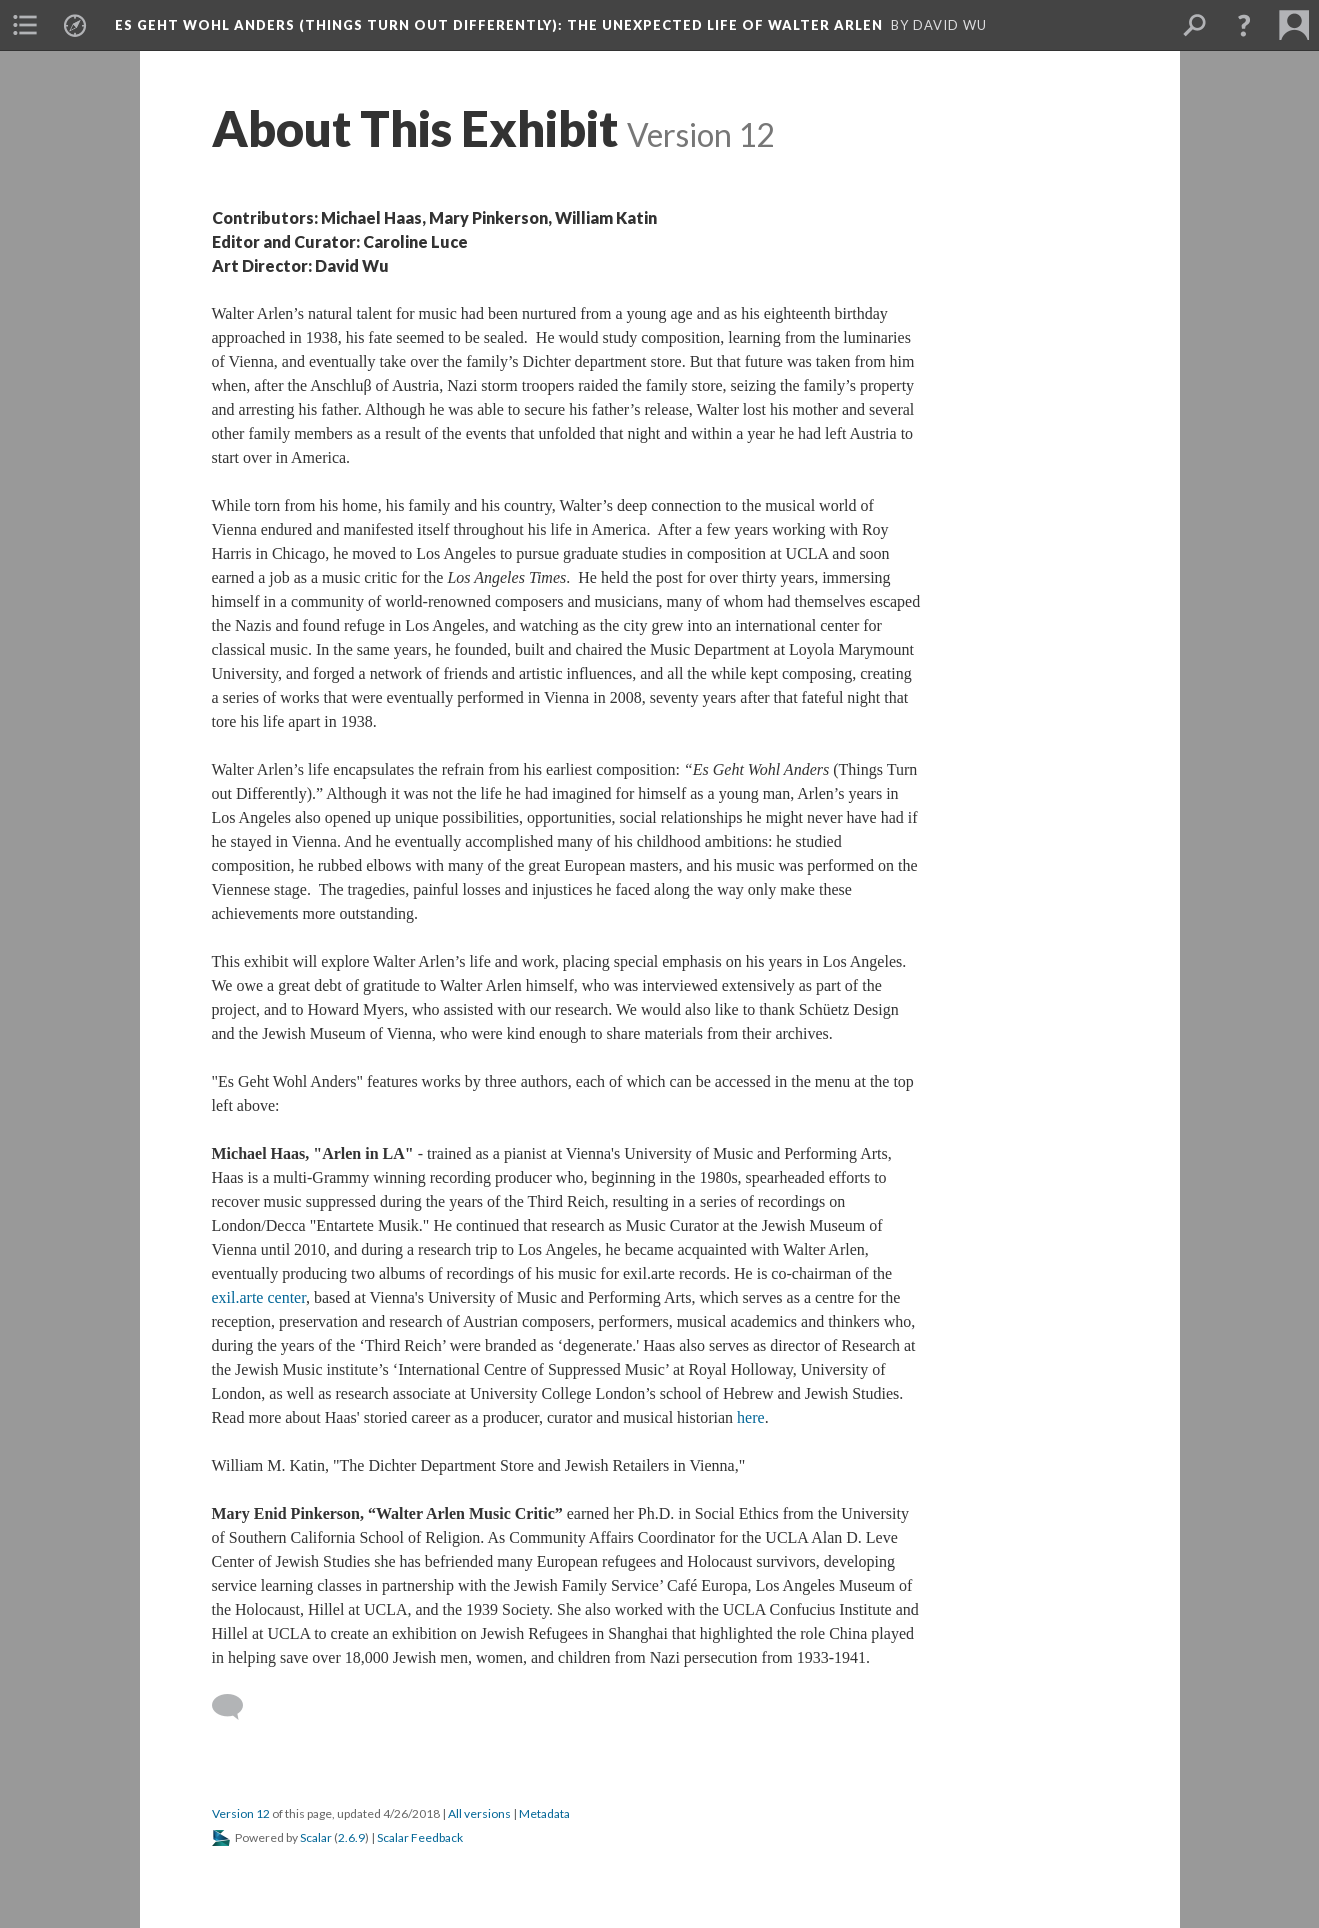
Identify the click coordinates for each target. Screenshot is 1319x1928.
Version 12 (241, 1813)
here (751, 1417)
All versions (479, 1813)
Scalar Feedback (420, 1837)
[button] (1244, 25)
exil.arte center (259, 1297)
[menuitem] (25, 25)
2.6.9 (351, 1837)
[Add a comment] (236, 1707)
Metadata (544, 1813)
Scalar (316, 1837)
